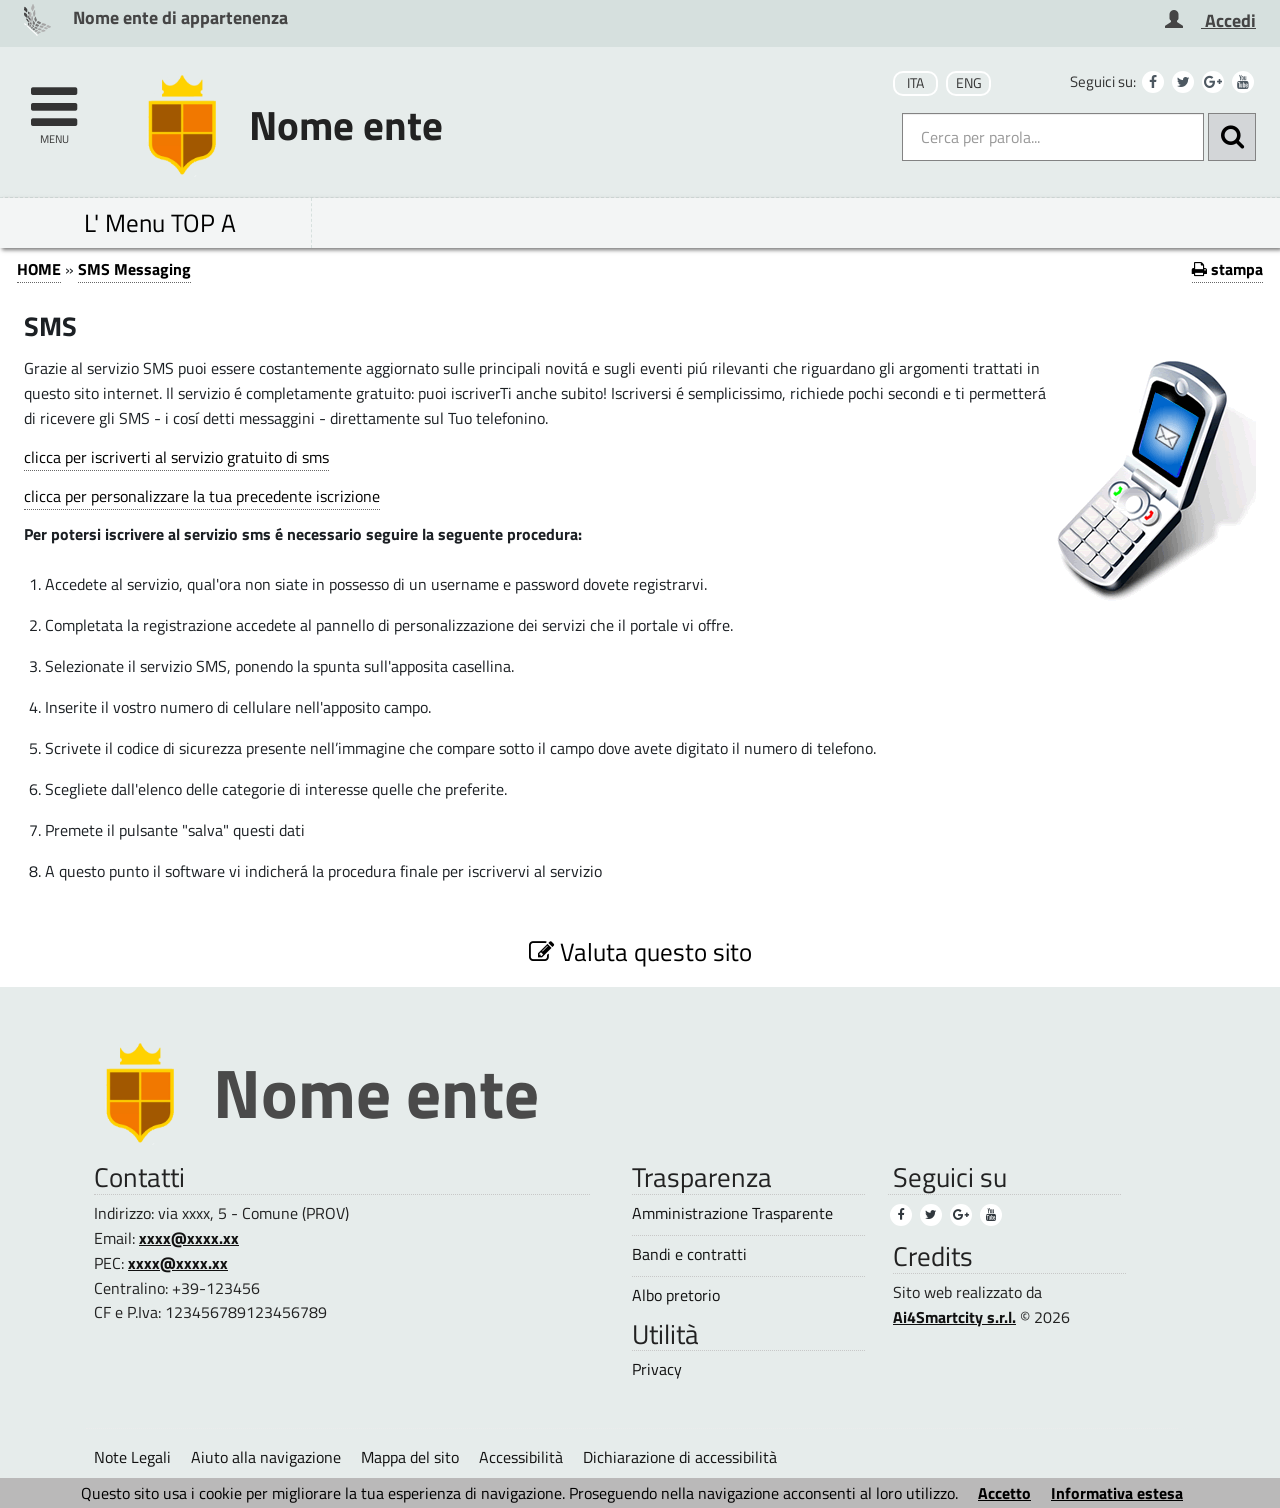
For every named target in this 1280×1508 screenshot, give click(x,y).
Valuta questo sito (640, 951)
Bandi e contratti (689, 1254)
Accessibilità (521, 1457)
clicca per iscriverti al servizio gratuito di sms (176, 457)
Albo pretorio (676, 1295)
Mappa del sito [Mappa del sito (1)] (410, 1457)
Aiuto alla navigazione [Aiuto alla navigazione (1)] (266, 1457)
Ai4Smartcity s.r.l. (954, 1317)
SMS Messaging (134, 269)
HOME (39, 269)
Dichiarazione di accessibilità (680, 1457)
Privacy (657, 1369)
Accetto (1004, 1493)
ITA (915, 83)
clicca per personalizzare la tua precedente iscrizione (202, 496)
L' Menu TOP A (160, 222)
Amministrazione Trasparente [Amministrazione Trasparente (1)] (732, 1213)
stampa (1227, 269)
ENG (969, 83)
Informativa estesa (1117, 1493)
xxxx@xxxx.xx (189, 1238)
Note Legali (132, 1457)
